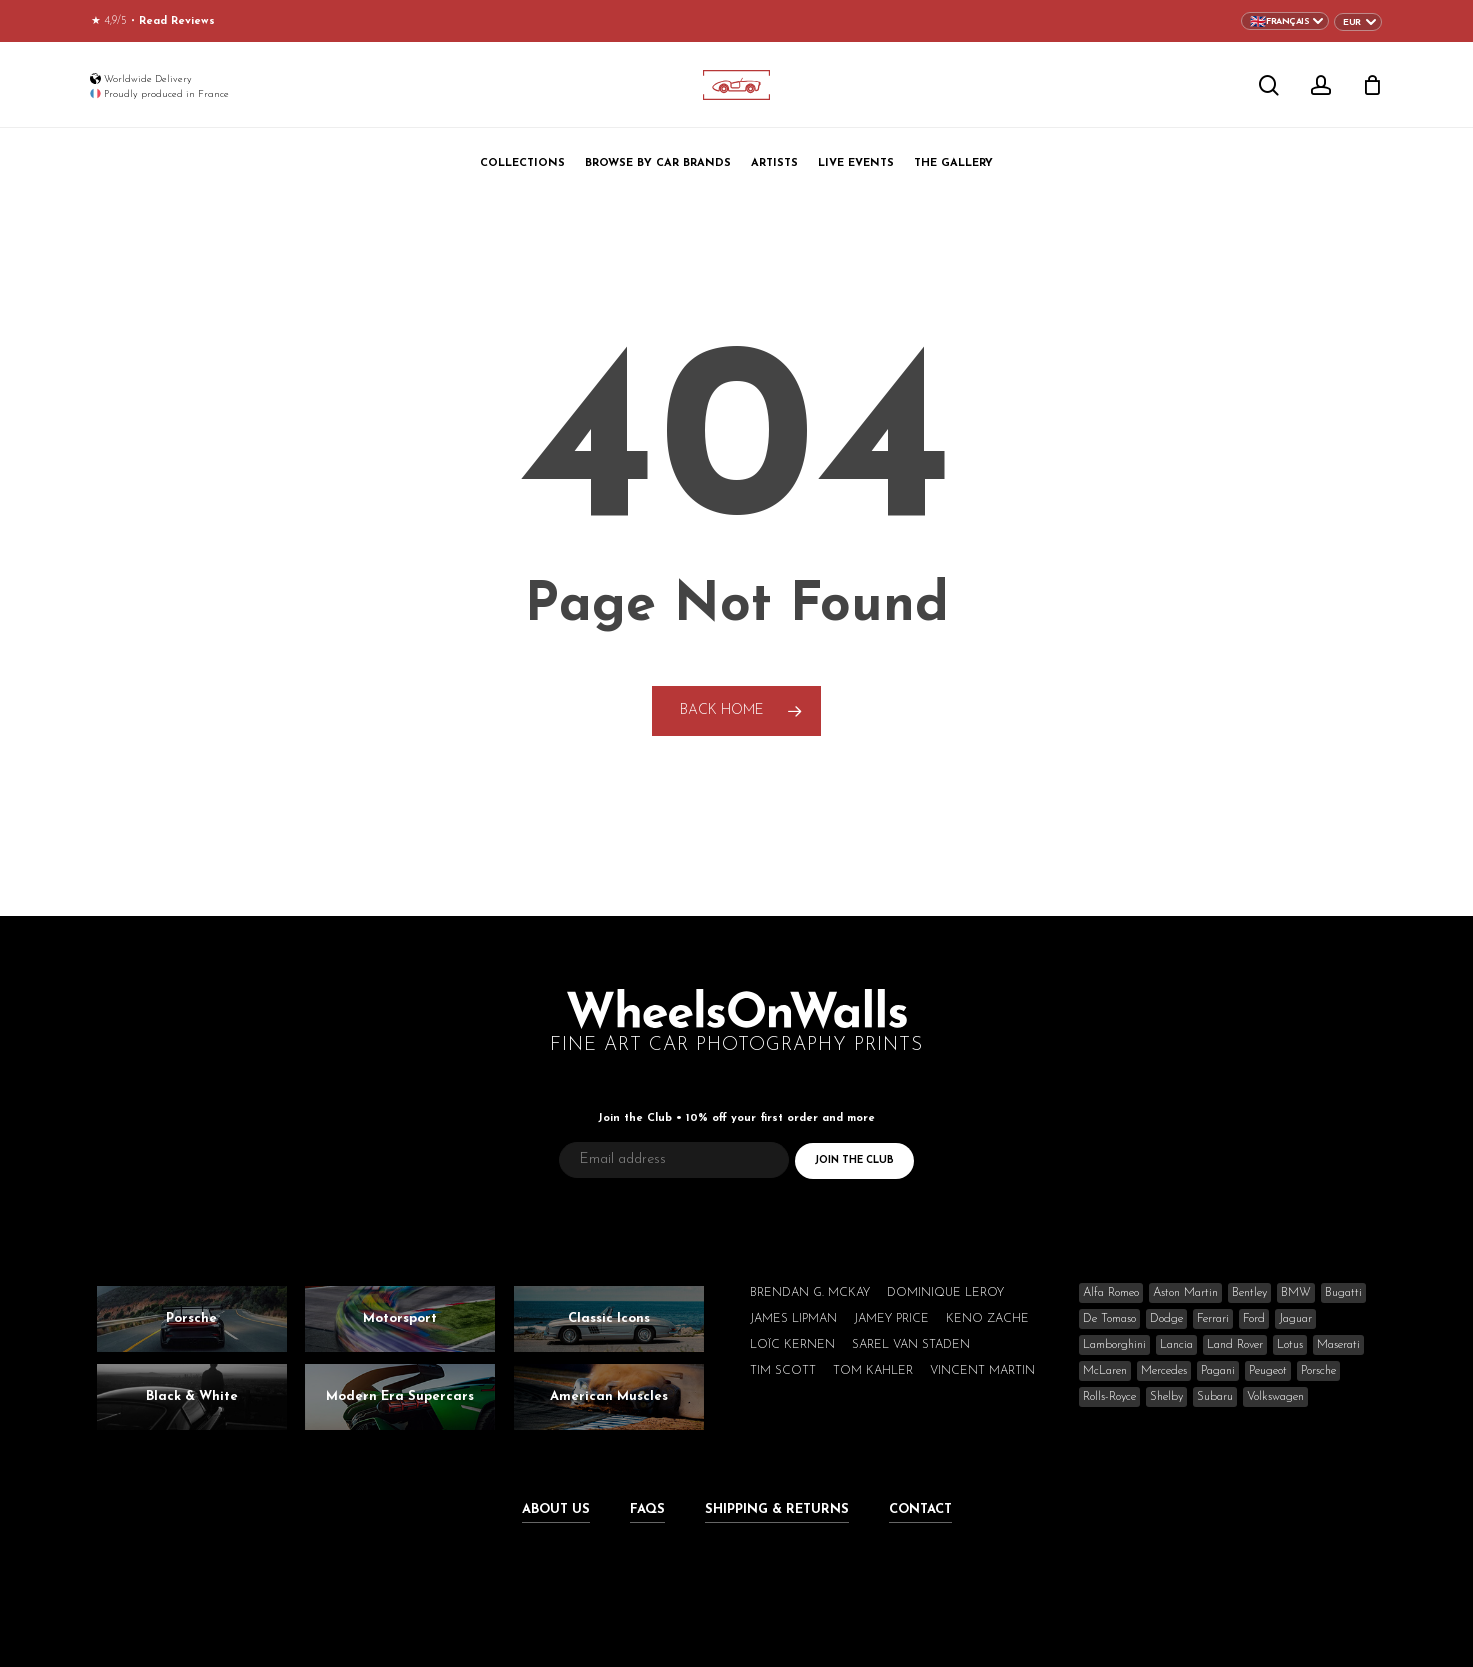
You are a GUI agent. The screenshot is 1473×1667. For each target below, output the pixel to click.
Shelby (1166, 1397)
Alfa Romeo (1111, 1293)
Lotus (1290, 1345)
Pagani (1218, 1371)
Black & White (192, 1396)
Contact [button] (920, 1509)
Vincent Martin (982, 1371)
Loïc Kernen (792, 1345)
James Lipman (793, 1319)
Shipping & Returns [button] (777, 1509)
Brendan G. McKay (810, 1293)
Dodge (1166, 1319)
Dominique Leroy (945, 1293)
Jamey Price (891, 1319)
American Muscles (609, 1396)
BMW (1296, 1293)
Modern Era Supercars (400, 1396)
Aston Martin (1185, 1293)
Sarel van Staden (911, 1345)
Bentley (1249, 1293)
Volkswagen (1275, 1397)
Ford (1254, 1319)
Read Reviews (177, 21)
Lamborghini (1114, 1345)
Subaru (1215, 1397)
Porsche (191, 1318)
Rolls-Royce (1109, 1397)
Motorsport (400, 1318)
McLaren (1105, 1371)
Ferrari (1213, 1319)
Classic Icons (609, 1318)
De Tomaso (1109, 1319)
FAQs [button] (647, 1509)
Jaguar (1295, 1319)
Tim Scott (783, 1371)
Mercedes (1164, 1371)
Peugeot (1268, 1371)
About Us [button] (556, 1509)
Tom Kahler (873, 1371)
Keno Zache (987, 1319)
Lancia (1176, 1345)
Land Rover (1235, 1345)
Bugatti (1343, 1293)
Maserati (1338, 1345)
